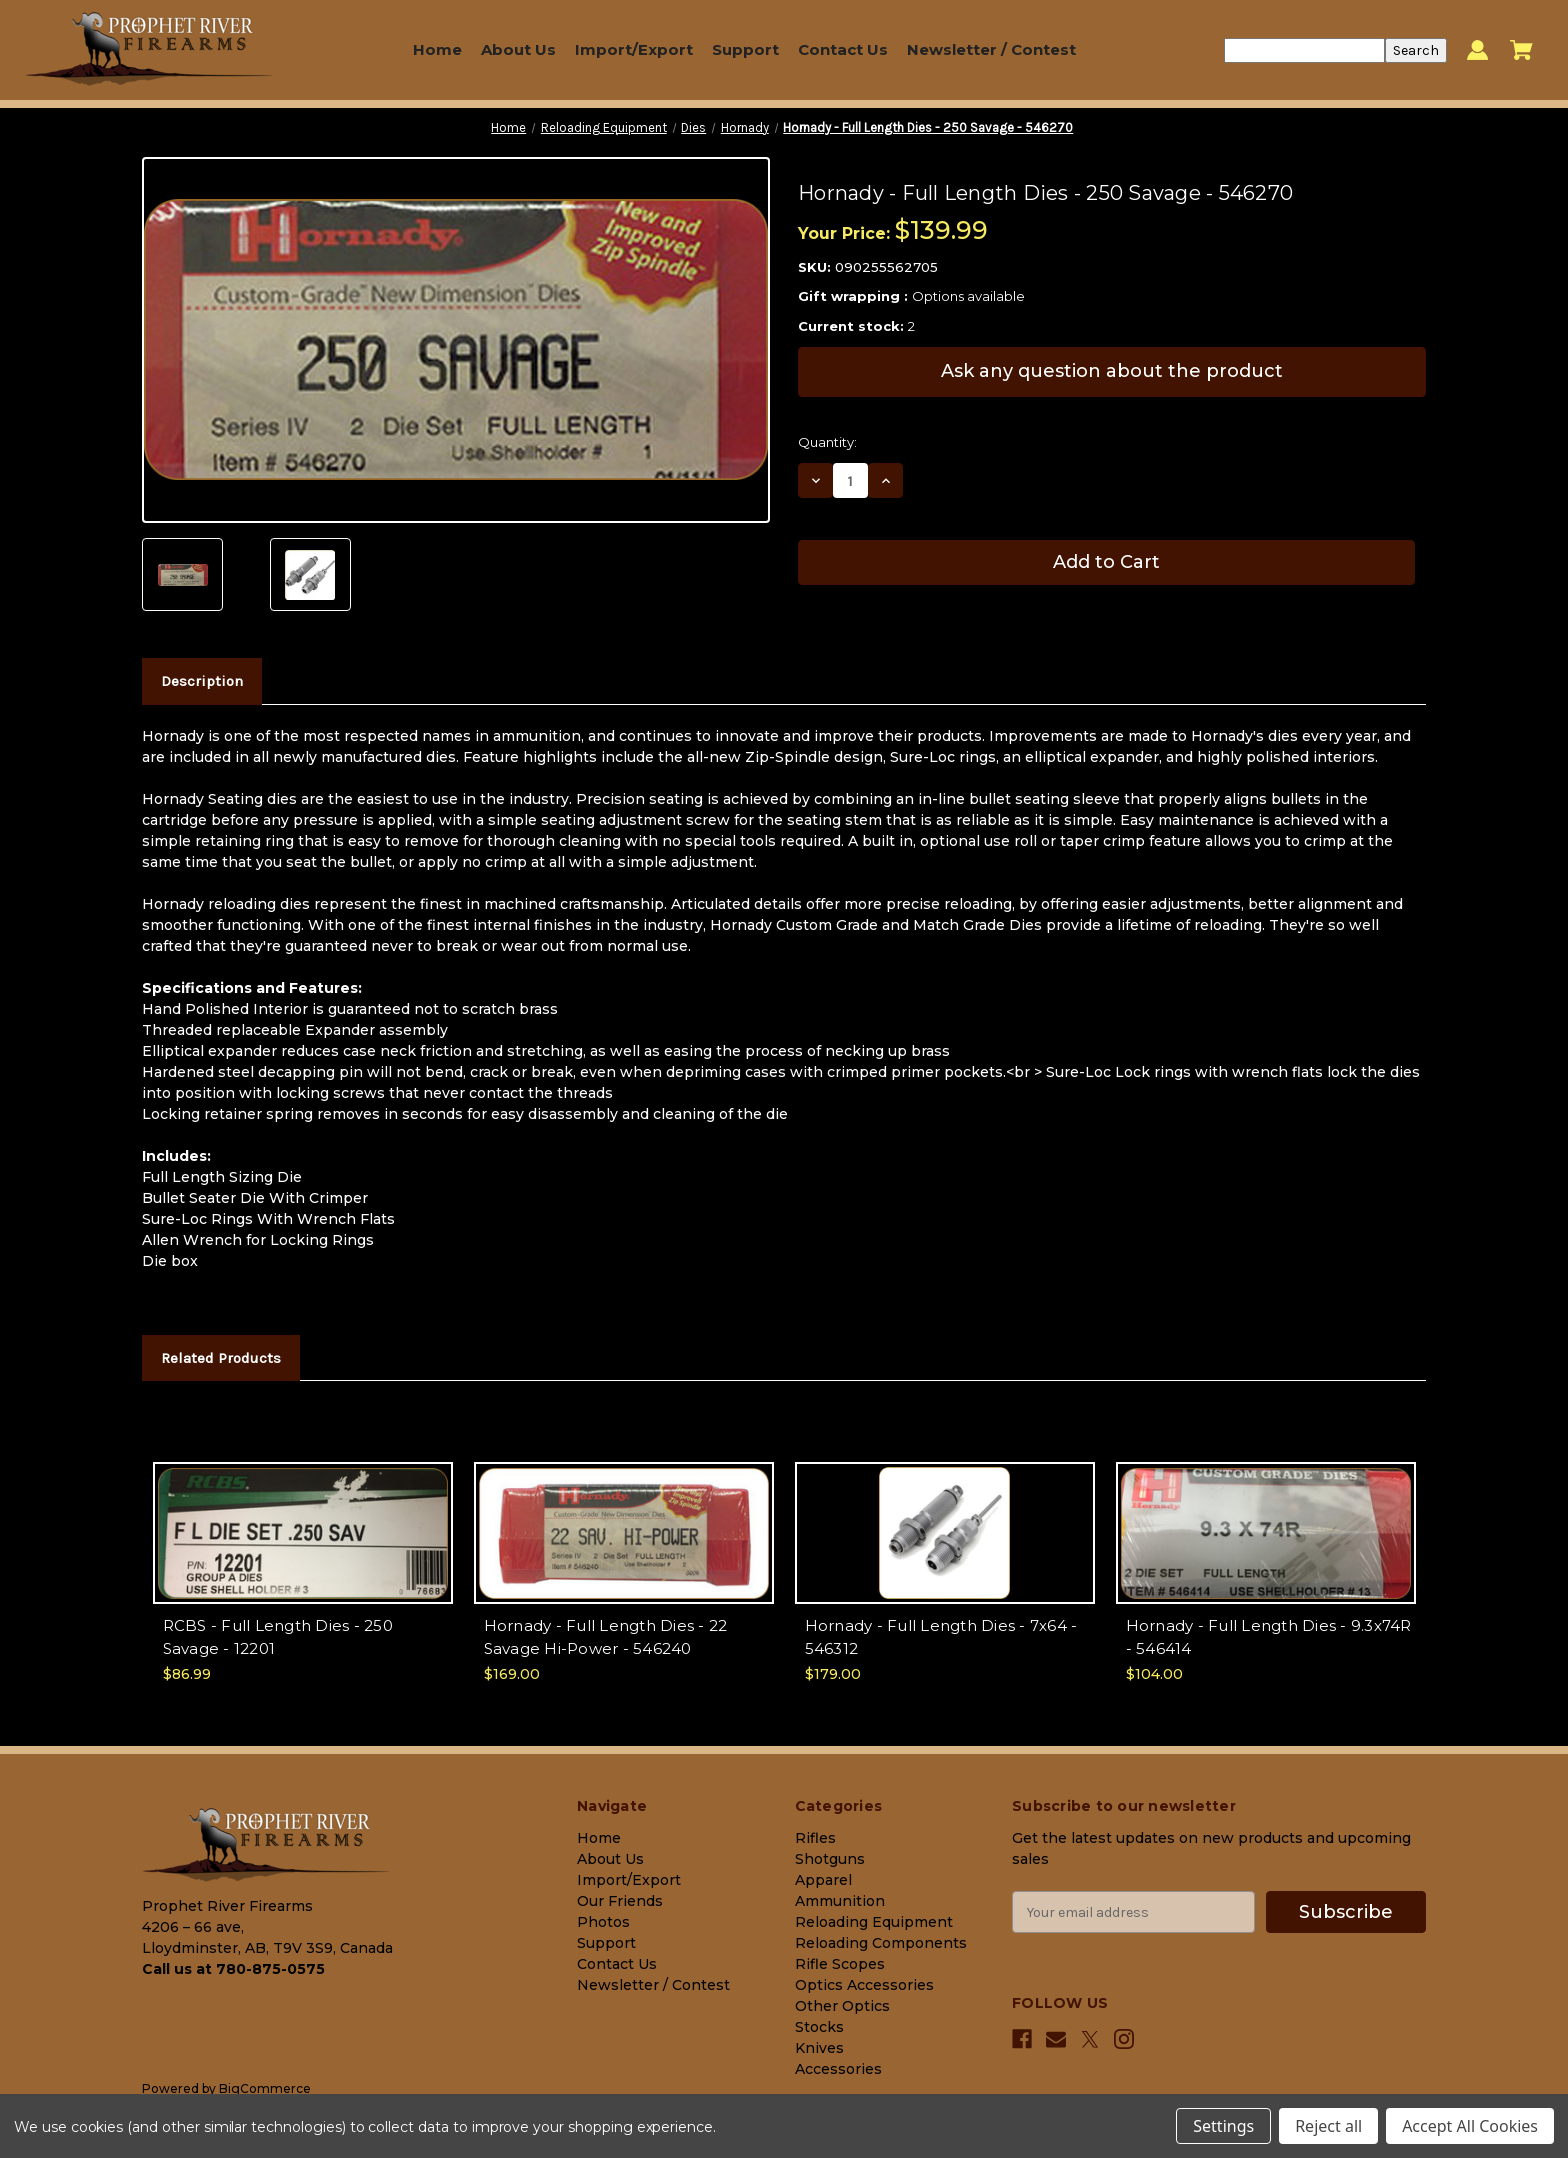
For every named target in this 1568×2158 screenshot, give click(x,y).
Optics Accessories (864, 1985)
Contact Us (843, 49)
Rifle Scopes (840, 1964)
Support (745, 49)
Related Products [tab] (221, 1358)
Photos (603, 1922)
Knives (819, 2048)
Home (437, 49)
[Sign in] (1477, 50)
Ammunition (840, 1901)
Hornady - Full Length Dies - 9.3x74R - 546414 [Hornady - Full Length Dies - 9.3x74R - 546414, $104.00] (1269, 1637)
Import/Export (634, 49)
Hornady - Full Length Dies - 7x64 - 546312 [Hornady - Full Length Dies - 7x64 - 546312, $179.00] (941, 1637)
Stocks (819, 2027)
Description (202, 681)
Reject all (1328, 2126)
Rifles (815, 1838)
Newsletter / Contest (991, 49)
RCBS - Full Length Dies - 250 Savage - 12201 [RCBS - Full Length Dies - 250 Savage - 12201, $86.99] (278, 1637)
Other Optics (842, 2006)
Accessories (838, 2069)
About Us (518, 49)
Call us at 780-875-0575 (233, 1969)
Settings (1223, 2126)
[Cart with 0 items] (1521, 50)
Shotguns (830, 1859)
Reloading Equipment (874, 1922)
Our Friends (620, 1901)
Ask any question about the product (1112, 371)
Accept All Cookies (1470, 2126)
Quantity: (827, 442)
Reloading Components (881, 1943)
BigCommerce (265, 2088)
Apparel (823, 1880)
